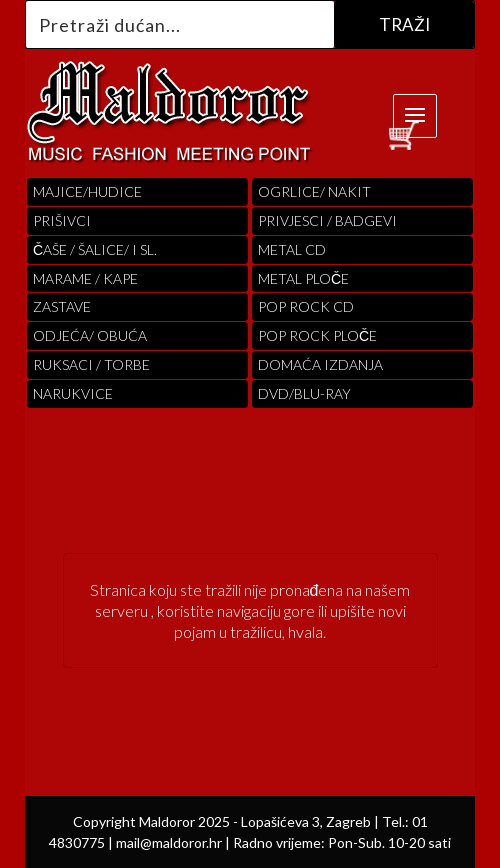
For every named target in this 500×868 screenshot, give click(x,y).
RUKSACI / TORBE (91, 364)
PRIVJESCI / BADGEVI (327, 220)
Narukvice (73, 393)
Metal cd (292, 249)
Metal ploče (303, 278)
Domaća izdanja (320, 364)
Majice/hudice (87, 191)
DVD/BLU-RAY (304, 393)
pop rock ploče (317, 335)
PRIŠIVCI (62, 220)
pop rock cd (306, 306)
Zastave (62, 306)
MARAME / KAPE (85, 278)
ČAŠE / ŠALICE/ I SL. (95, 249)
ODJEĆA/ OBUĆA (90, 335)
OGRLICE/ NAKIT (314, 191)
